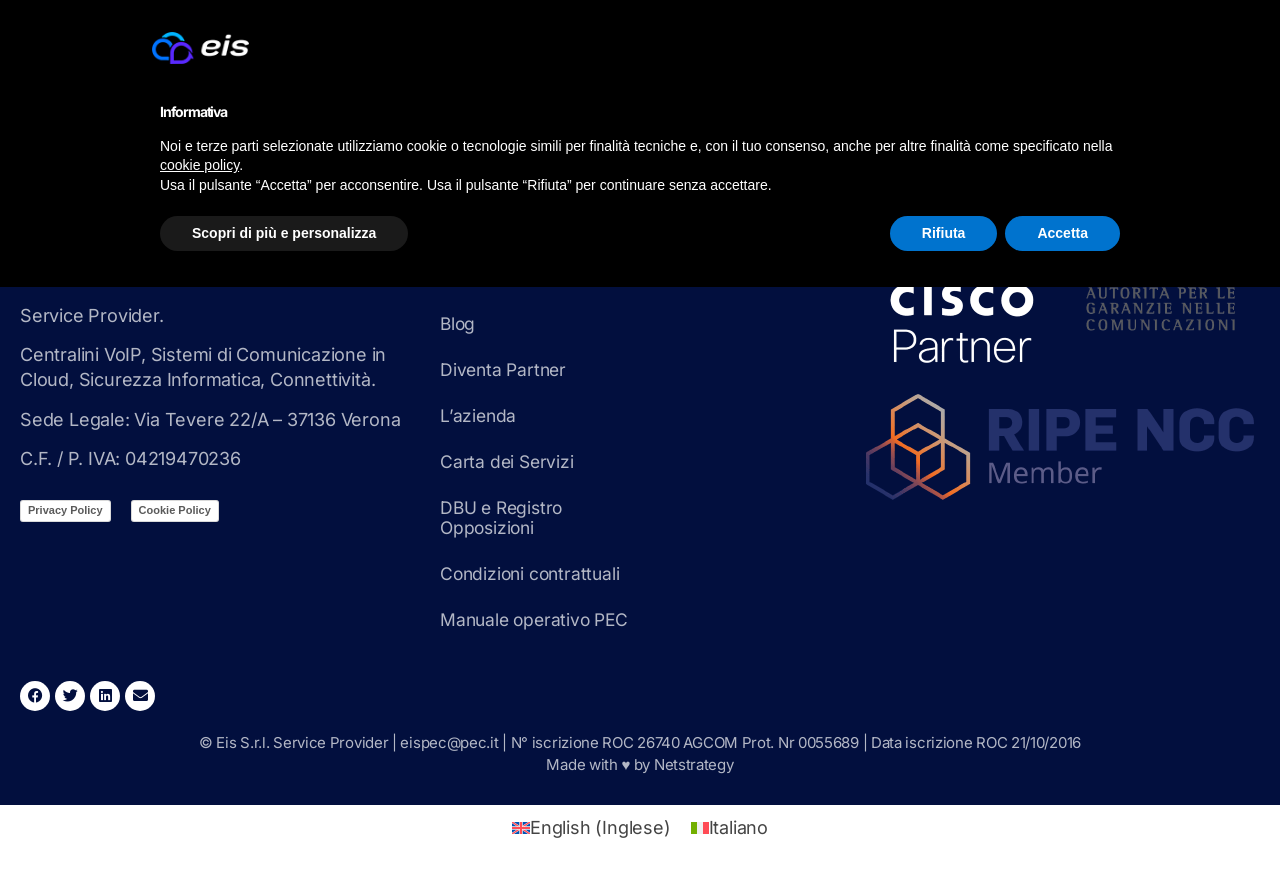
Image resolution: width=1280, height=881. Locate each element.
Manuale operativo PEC (538, 619)
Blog (458, 323)
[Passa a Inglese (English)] (591, 828)
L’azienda (479, 415)
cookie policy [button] (199, 165)
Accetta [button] (1062, 233)
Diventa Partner (505, 369)
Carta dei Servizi (508, 461)
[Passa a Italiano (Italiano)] (729, 828)
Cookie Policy (175, 510)
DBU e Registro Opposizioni (504, 517)
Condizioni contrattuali (533, 573)
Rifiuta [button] (944, 233)
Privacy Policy (65, 510)
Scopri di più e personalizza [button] (284, 233)
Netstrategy (694, 764)
